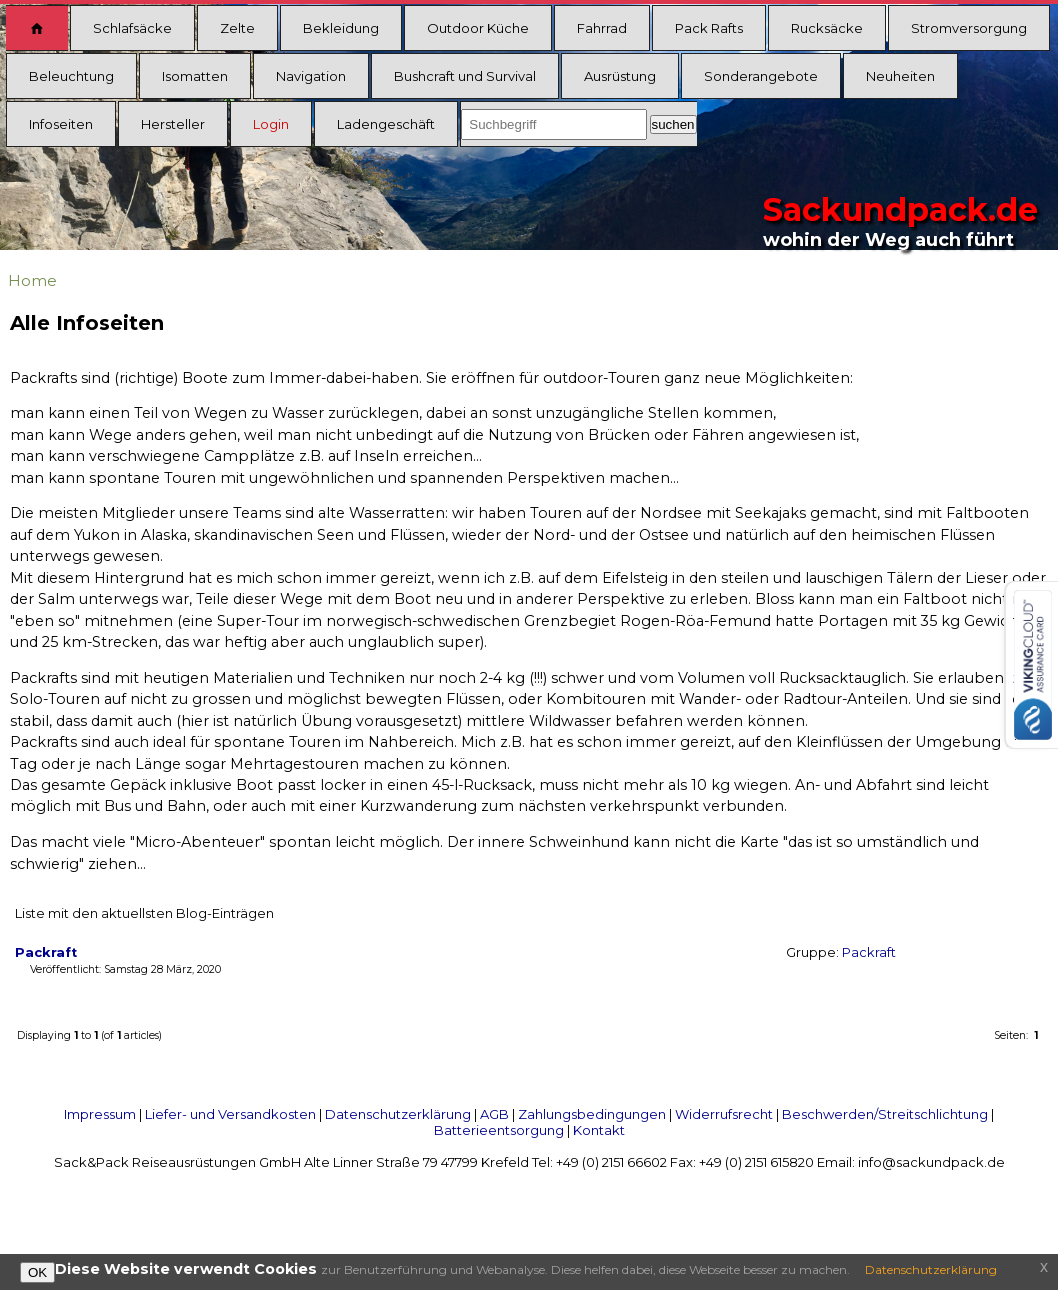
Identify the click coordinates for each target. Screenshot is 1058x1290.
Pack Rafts (709, 28)
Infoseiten (61, 124)
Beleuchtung (71, 76)
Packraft (869, 952)
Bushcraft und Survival (465, 76)
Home (32, 280)
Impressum (100, 1114)
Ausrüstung (620, 76)
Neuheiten (900, 76)
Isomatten (195, 76)
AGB (494, 1114)
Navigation (311, 76)
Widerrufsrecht (724, 1114)
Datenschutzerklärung (398, 1114)
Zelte (237, 28)
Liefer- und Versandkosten (230, 1114)
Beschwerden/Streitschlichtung (885, 1114)
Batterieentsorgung (499, 1130)
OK (37, 1272)
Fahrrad (602, 28)
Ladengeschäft (386, 124)
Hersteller (173, 124)
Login (271, 124)
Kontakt (599, 1130)
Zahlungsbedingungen (592, 1114)
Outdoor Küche (478, 28)
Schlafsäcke (132, 28)
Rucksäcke (827, 28)
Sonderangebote (761, 76)
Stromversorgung (969, 28)
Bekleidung (341, 28)
